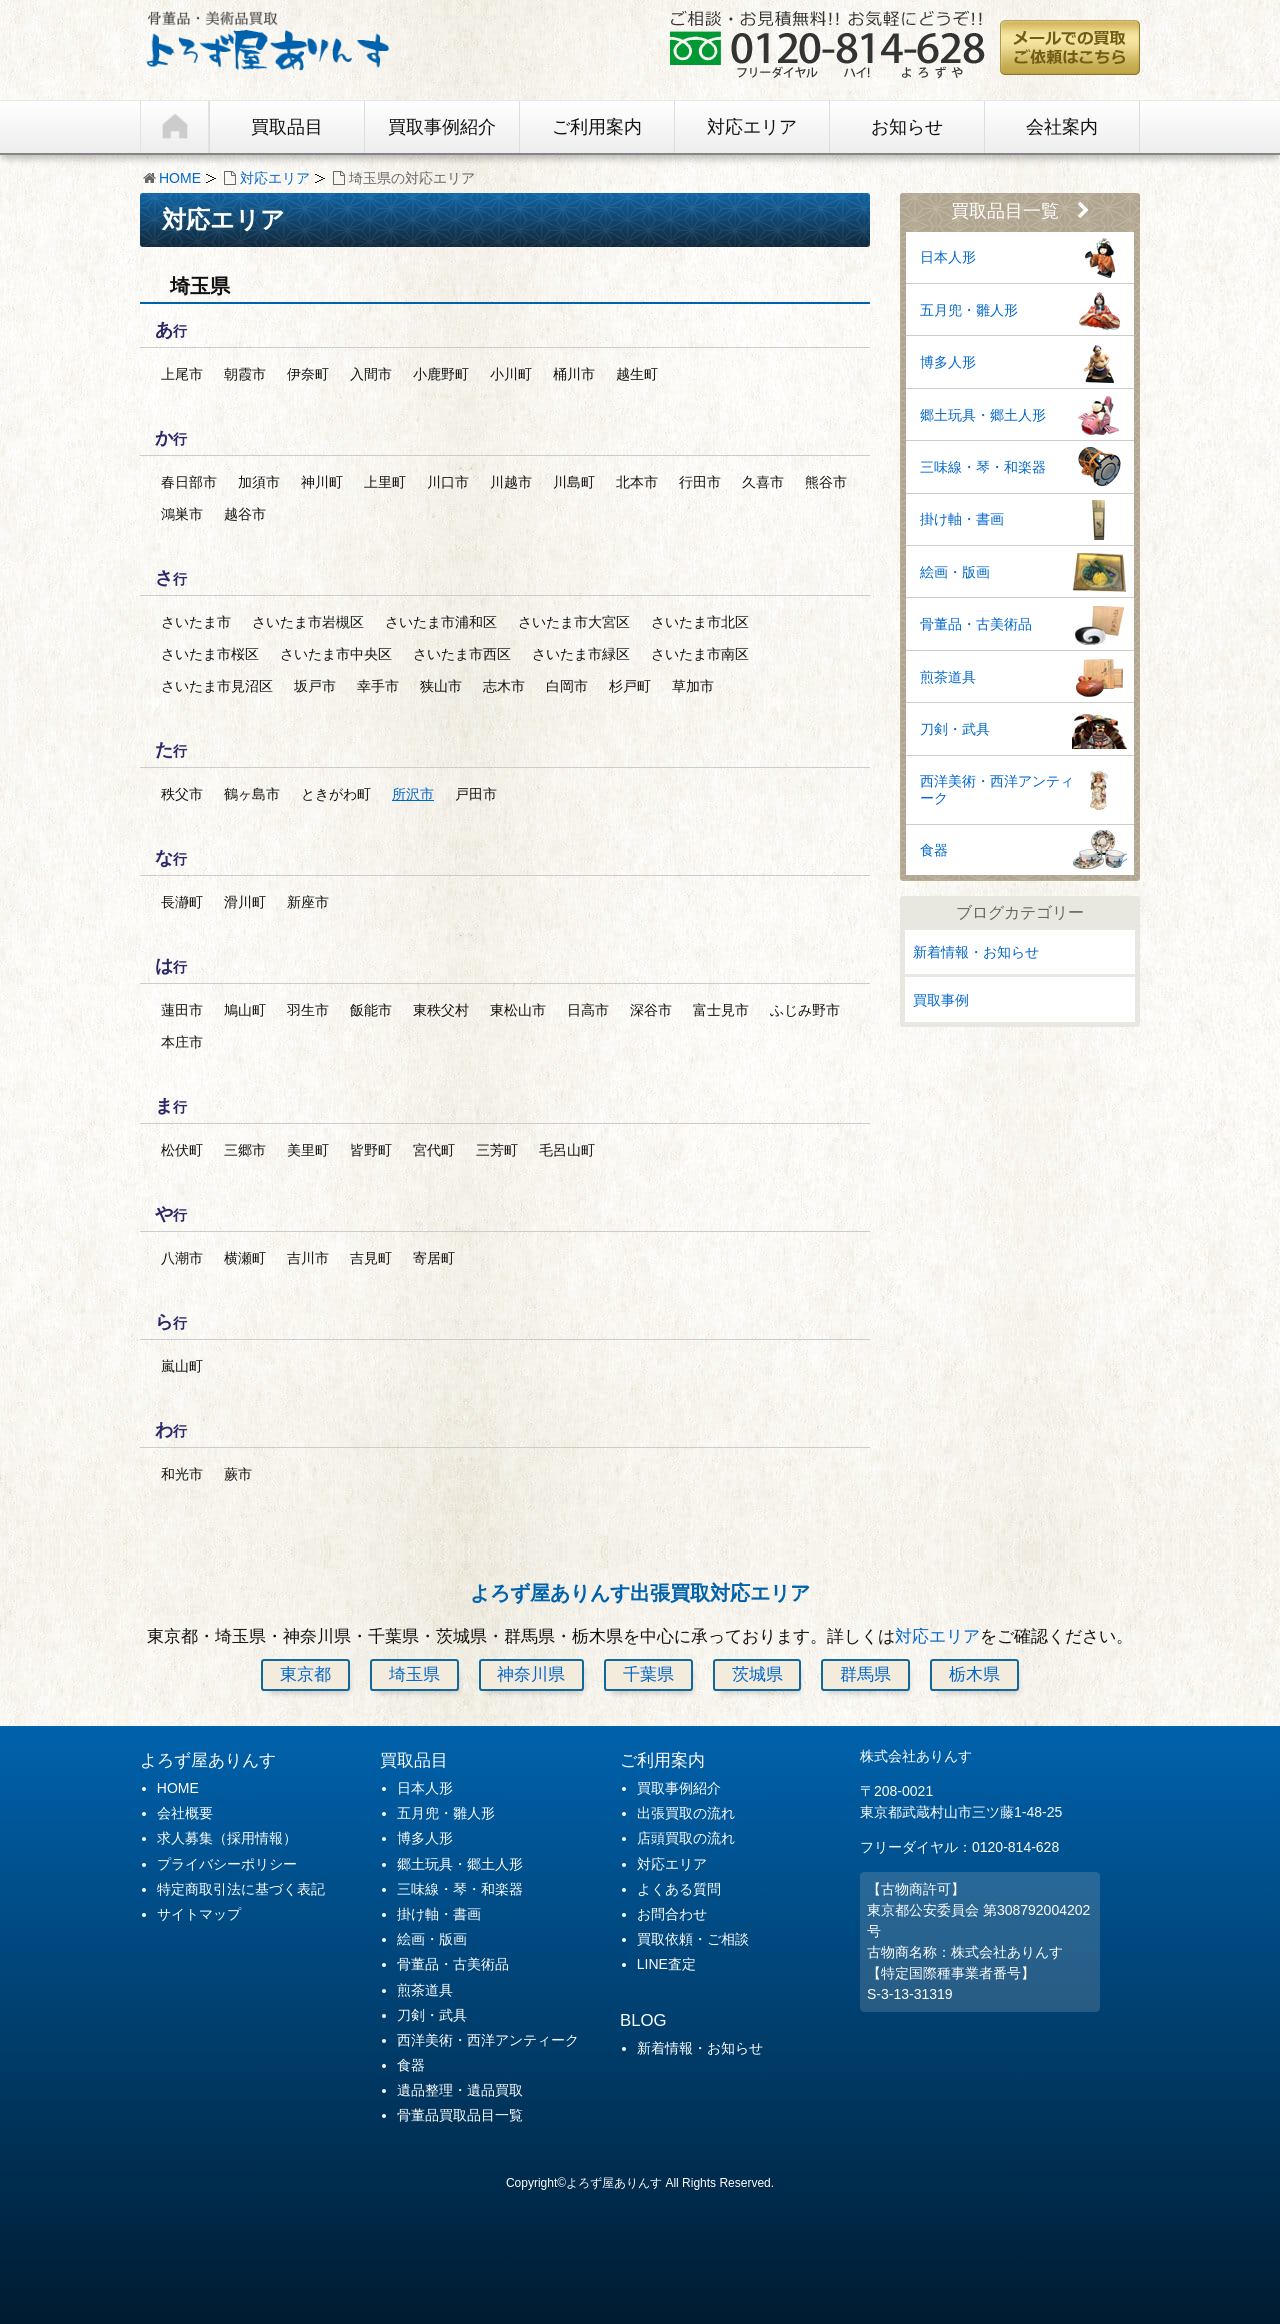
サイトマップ (199, 1914)
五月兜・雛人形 (969, 310)
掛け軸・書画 (962, 519)
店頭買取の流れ (686, 1838)
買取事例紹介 (442, 127)
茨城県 (757, 1674)
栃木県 (974, 1674)
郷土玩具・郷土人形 (983, 415)
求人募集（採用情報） (227, 1838)
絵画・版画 (955, 572)
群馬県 (865, 1674)
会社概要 (185, 1813)
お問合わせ (672, 1914)
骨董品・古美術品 (976, 624)
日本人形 (948, 257)
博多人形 (948, 362)
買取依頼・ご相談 (693, 1939)
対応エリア (752, 127)
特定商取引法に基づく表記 (241, 1889)
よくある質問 (679, 1889)
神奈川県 (531, 1674)
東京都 (305, 1674)
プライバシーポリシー (227, 1864)
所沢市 (413, 794)
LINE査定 (666, 1964)
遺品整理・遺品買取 (460, 2090)
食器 (934, 850)
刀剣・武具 (955, 729)
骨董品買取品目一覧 (460, 2115)
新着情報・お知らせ (976, 952)
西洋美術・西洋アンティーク (997, 789)
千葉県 (648, 1674)
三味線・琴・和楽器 (983, 467)
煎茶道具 (948, 677)
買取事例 (941, 1000)
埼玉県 (414, 1674)
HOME (180, 178)
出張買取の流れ (686, 1813)
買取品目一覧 (1020, 211)
